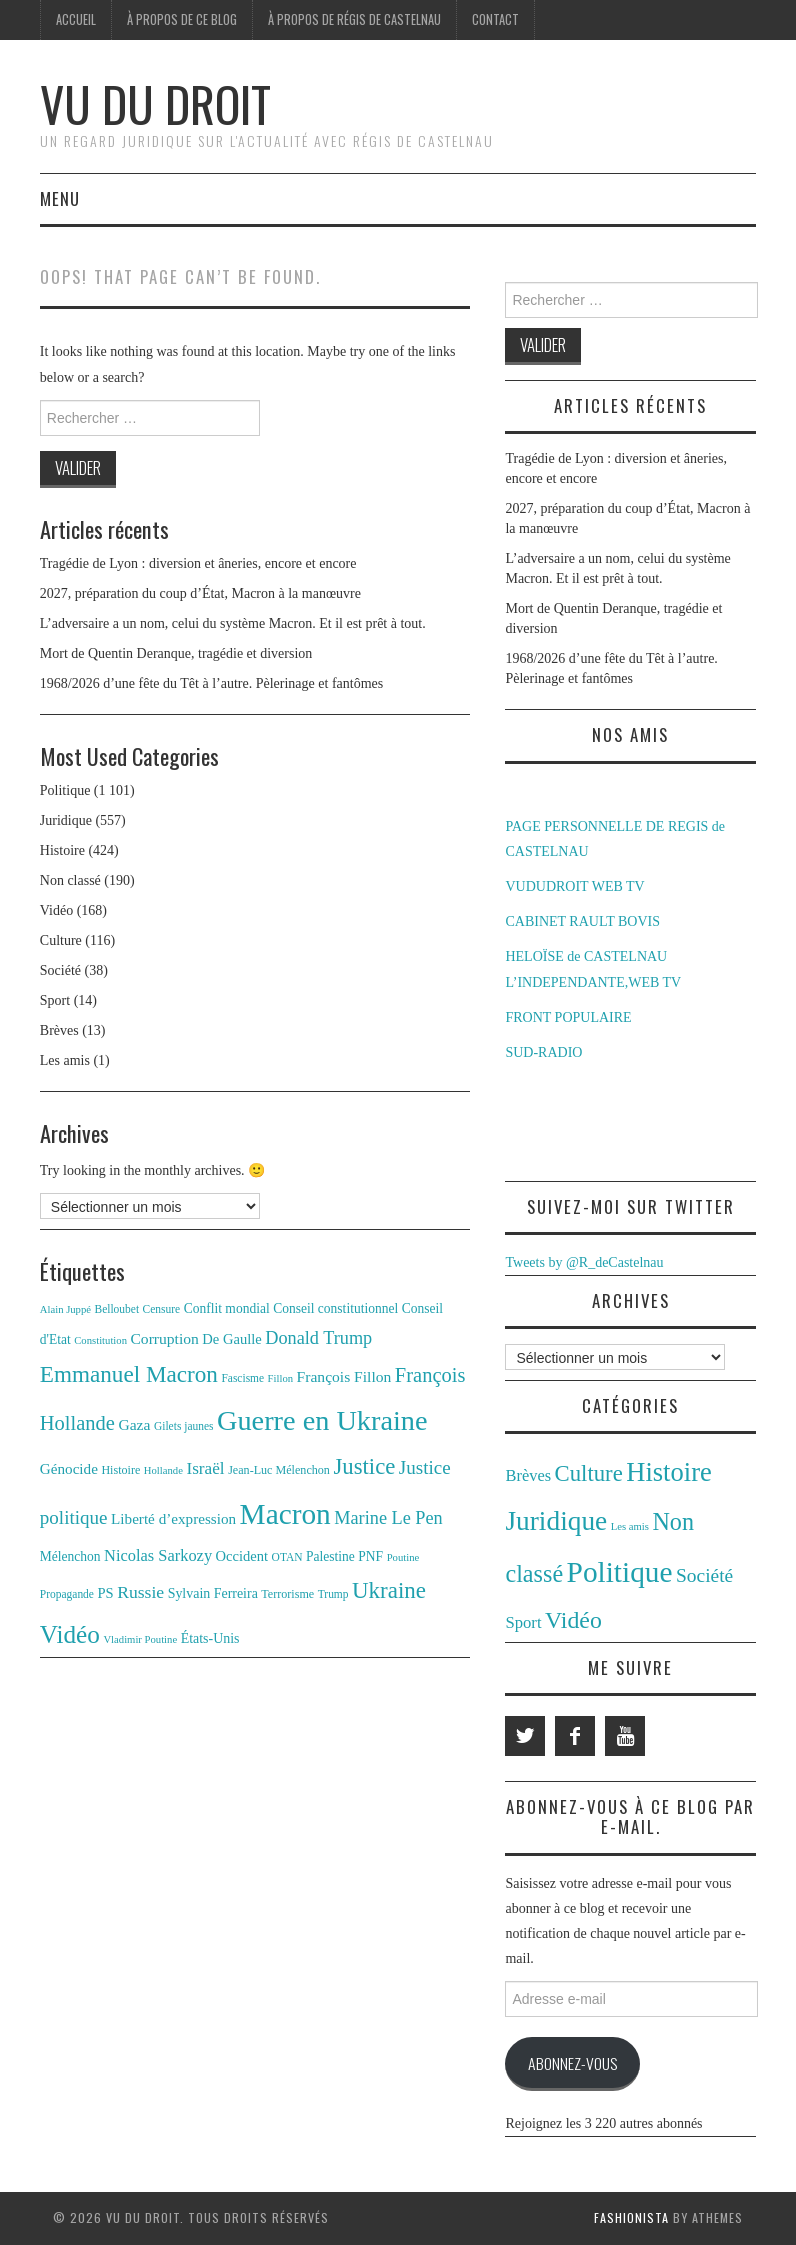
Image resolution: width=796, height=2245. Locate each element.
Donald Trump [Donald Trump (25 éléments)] (318, 1338)
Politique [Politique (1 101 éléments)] (620, 1572)
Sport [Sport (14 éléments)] (523, 1622)
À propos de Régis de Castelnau (354, 19)
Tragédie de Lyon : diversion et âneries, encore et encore (198, 563)
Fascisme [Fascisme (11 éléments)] (242, 1378)
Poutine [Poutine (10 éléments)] (403, 1557)
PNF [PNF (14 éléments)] (370, 1556)
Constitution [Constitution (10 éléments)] (100, 1340)
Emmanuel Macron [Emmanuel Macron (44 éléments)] (129, 1374)
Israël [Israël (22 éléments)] (205, 1468)
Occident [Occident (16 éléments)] (242, 1556)
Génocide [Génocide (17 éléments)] (69, 1468)
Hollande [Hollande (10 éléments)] (163, 1470)
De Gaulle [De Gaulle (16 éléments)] (231, 1339)
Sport (55, 1000)
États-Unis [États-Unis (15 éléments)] (210, 1638)
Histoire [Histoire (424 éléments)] (668, 1472)
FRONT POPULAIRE (568, 1017)
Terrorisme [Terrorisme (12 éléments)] (287, 1594)
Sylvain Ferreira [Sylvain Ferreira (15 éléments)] (213, 1593)
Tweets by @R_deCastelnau (584, 1262)
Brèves (59, 1030)
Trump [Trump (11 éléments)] (333, 1594)
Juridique (66, 820)
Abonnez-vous (572, 2063)
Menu (60, 198)
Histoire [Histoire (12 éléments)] (120, 1470)
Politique (65, 790)
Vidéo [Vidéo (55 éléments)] (70, 1634)
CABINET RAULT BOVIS (582, 921)
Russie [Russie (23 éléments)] (140, 1592)
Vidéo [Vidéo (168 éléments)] (573, 1620)
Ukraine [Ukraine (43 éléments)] (389, 1590)
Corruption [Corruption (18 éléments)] (164, 1338)
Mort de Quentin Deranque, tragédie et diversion (176, 653)
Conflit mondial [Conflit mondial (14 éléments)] (227, 1308)
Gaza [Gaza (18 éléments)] (134, 1424)
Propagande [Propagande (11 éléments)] (67, 1594)
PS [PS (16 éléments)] (105, 1593)
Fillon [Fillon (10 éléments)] (280, 1378)
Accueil (76, 19)
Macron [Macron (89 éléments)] (285, 1514)
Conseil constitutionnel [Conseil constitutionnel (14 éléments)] (335, 1308)
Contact (495, 19)
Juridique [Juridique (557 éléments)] (556, 1521)
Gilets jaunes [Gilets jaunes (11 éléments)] (184, 1426)
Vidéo (56, 910)
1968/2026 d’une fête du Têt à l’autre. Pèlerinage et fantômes (211, 683)
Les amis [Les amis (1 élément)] (630, 1526)
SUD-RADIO (543, 1052)
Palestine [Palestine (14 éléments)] (330, 1556)
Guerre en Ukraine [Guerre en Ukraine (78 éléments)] (322, 1420)
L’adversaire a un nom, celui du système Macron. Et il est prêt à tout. (233, 623)
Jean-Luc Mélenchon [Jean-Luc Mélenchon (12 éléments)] (279, 1470)
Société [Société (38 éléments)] (704, 1575)
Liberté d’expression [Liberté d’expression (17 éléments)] (173, 1518)
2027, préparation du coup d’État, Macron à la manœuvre (200, 593)
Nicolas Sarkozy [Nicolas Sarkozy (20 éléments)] (158, 1555)
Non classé (70, 880)
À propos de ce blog (182, 19)
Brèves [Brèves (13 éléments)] (528, 1475)
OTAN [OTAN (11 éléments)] (287, 1557)
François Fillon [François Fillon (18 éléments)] (344, 1376)
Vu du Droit (155, 103)
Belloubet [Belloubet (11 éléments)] (117, 1309)
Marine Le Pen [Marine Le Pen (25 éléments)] (388, 1518)
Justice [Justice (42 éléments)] (364, 1466)
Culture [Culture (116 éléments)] (589, 1473)
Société (60, 970)
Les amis (65, 1060)
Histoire (62, 850)
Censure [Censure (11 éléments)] (162, 1309)
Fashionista (631, 2217)
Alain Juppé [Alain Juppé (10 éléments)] (65, 1309)
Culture (61, 940)
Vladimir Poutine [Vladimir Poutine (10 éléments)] (140, 1639)
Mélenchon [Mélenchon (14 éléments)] (70, 1556)
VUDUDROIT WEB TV (574, 886)
